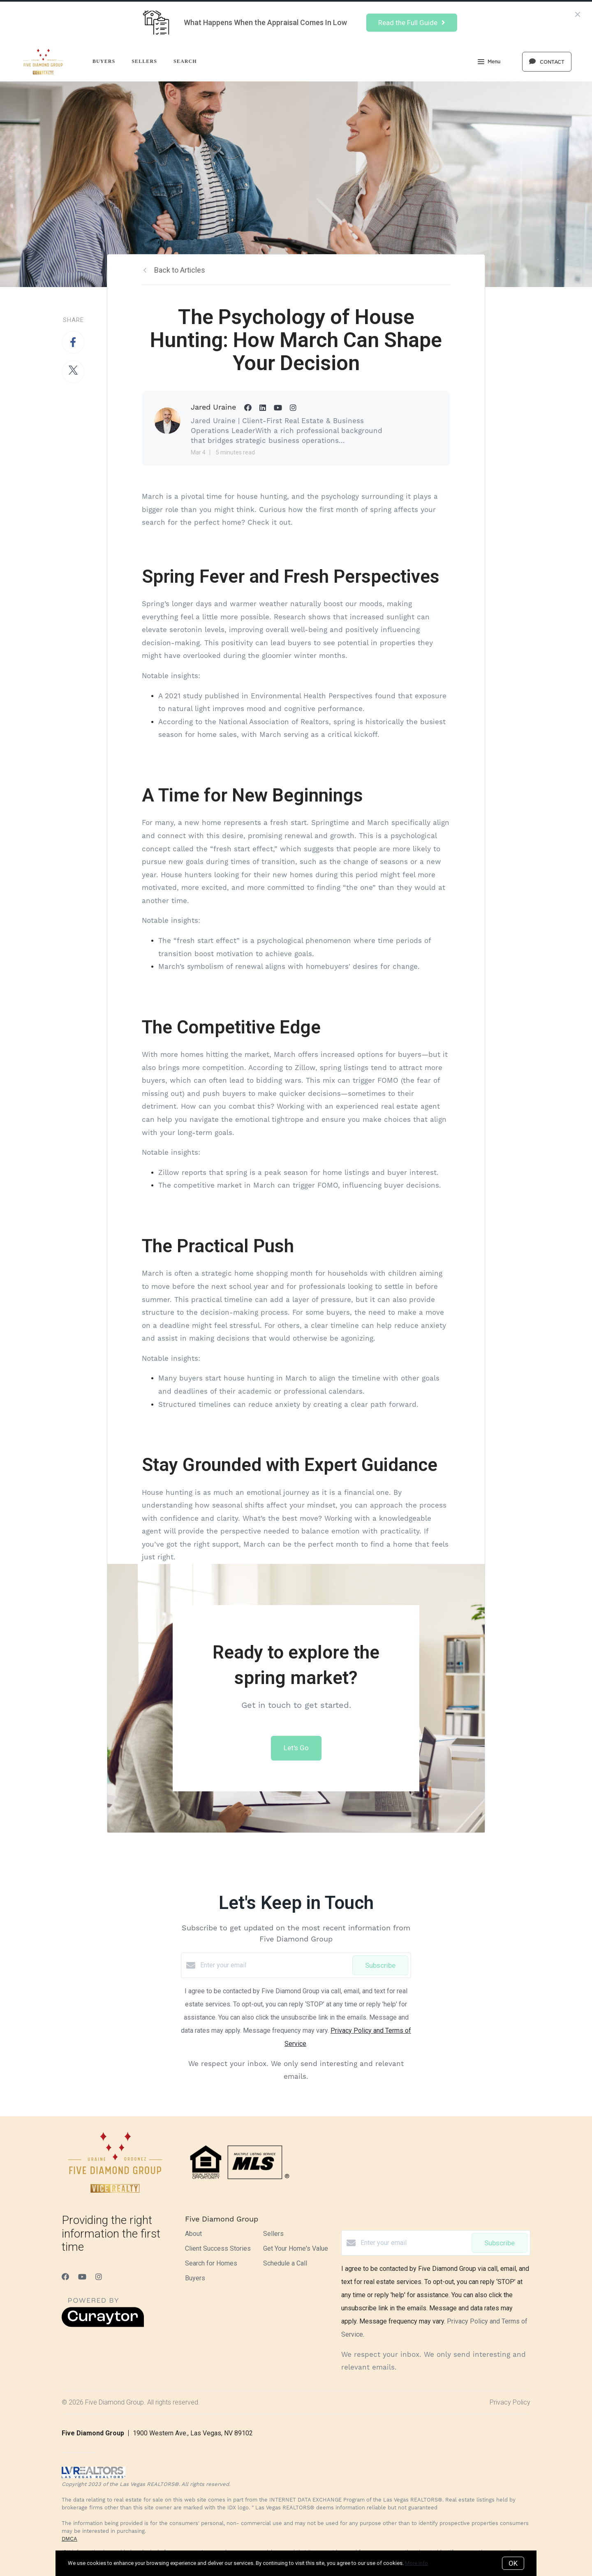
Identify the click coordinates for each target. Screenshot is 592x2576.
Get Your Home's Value (295, 2248)
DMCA (69, 2539)
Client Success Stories (218, 2248)
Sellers (144, 61)
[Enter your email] (274, 1965)
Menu (489, 62)
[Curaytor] (103, 2325)
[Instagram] (98, 2277)
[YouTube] (82, 2277)
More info (416, 2563)
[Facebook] (65, 2277)
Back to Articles (179, 270)
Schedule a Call (285, 2263)
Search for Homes (211, 2263)
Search (185, 61)
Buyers (103, 61)
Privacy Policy (510, 2402)
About (193, 2234)
